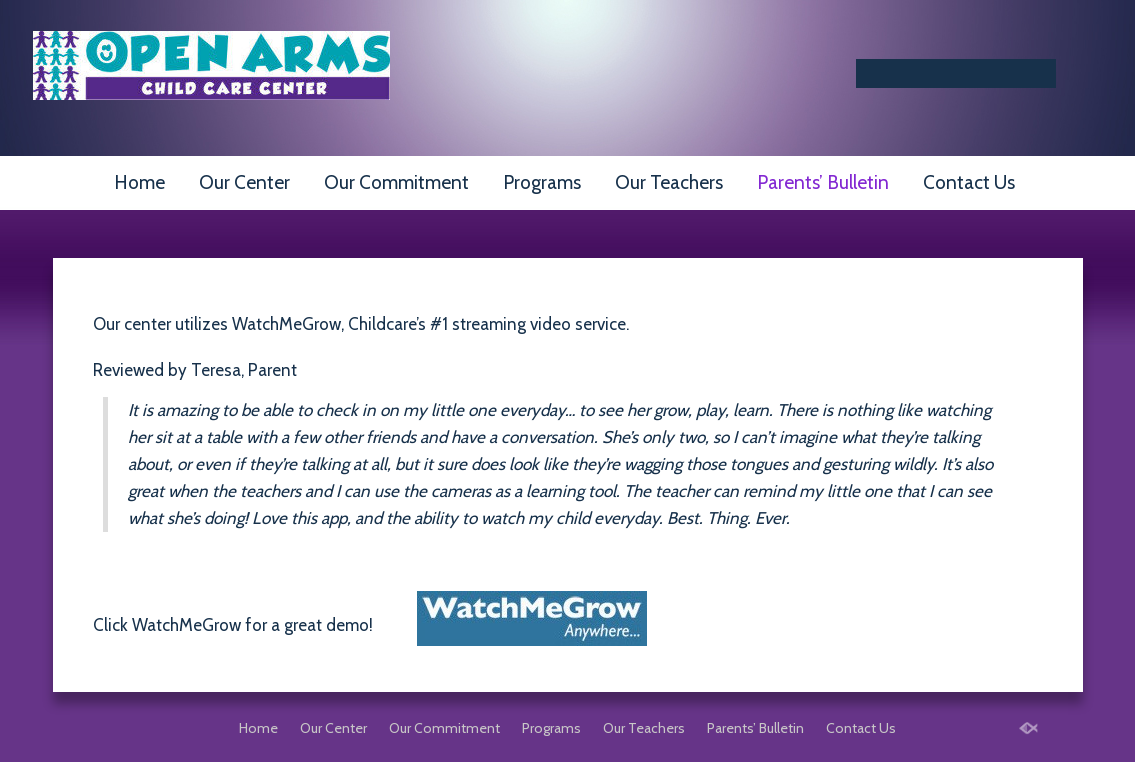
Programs (542, 182)
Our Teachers (669, 182)
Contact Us (969, 182)
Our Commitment (396, 182)
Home (139, 182)
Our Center (244, 182)
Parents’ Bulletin (823, 182)
